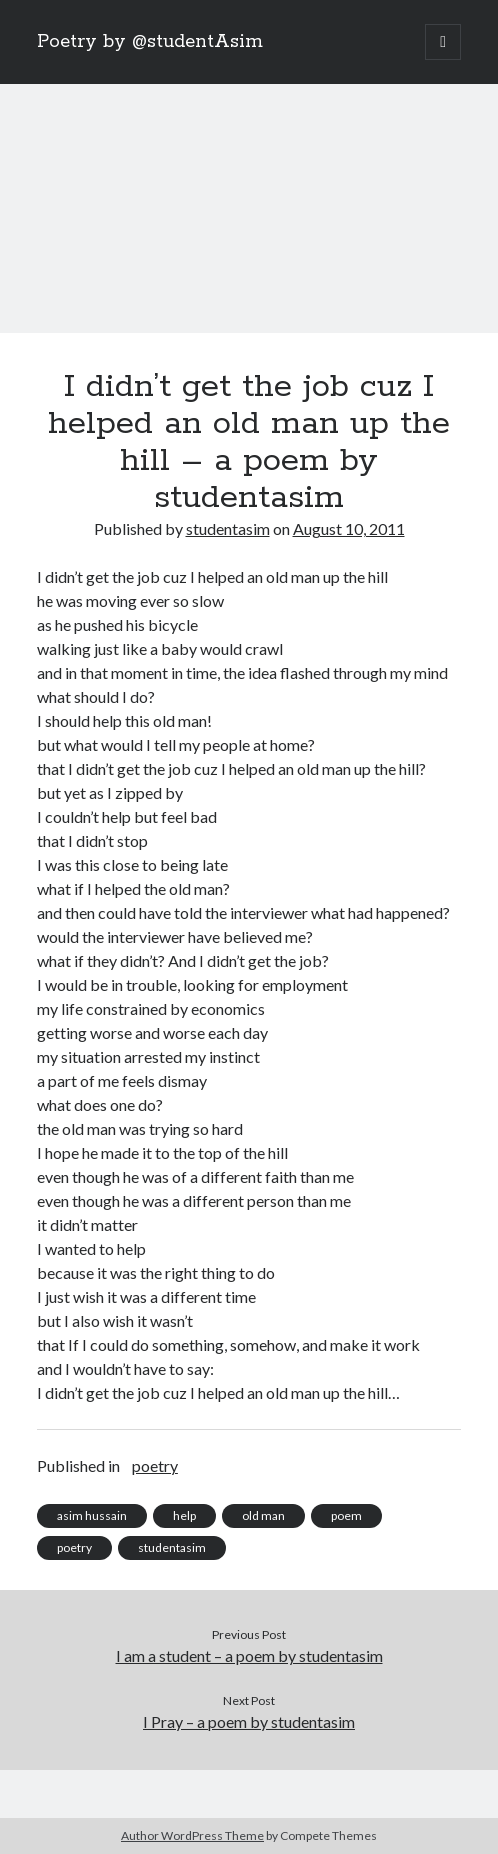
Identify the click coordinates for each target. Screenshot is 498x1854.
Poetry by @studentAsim (150, 42)
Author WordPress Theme (192, 1835)
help (184, 1515)
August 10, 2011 (349, 528)
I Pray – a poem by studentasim (249, 1721)
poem (346, 1515)
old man (263, 1515)
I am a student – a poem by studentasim (249, 1655)
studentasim (228, 528)
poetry (155, 1465)
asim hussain (92, 1515)
